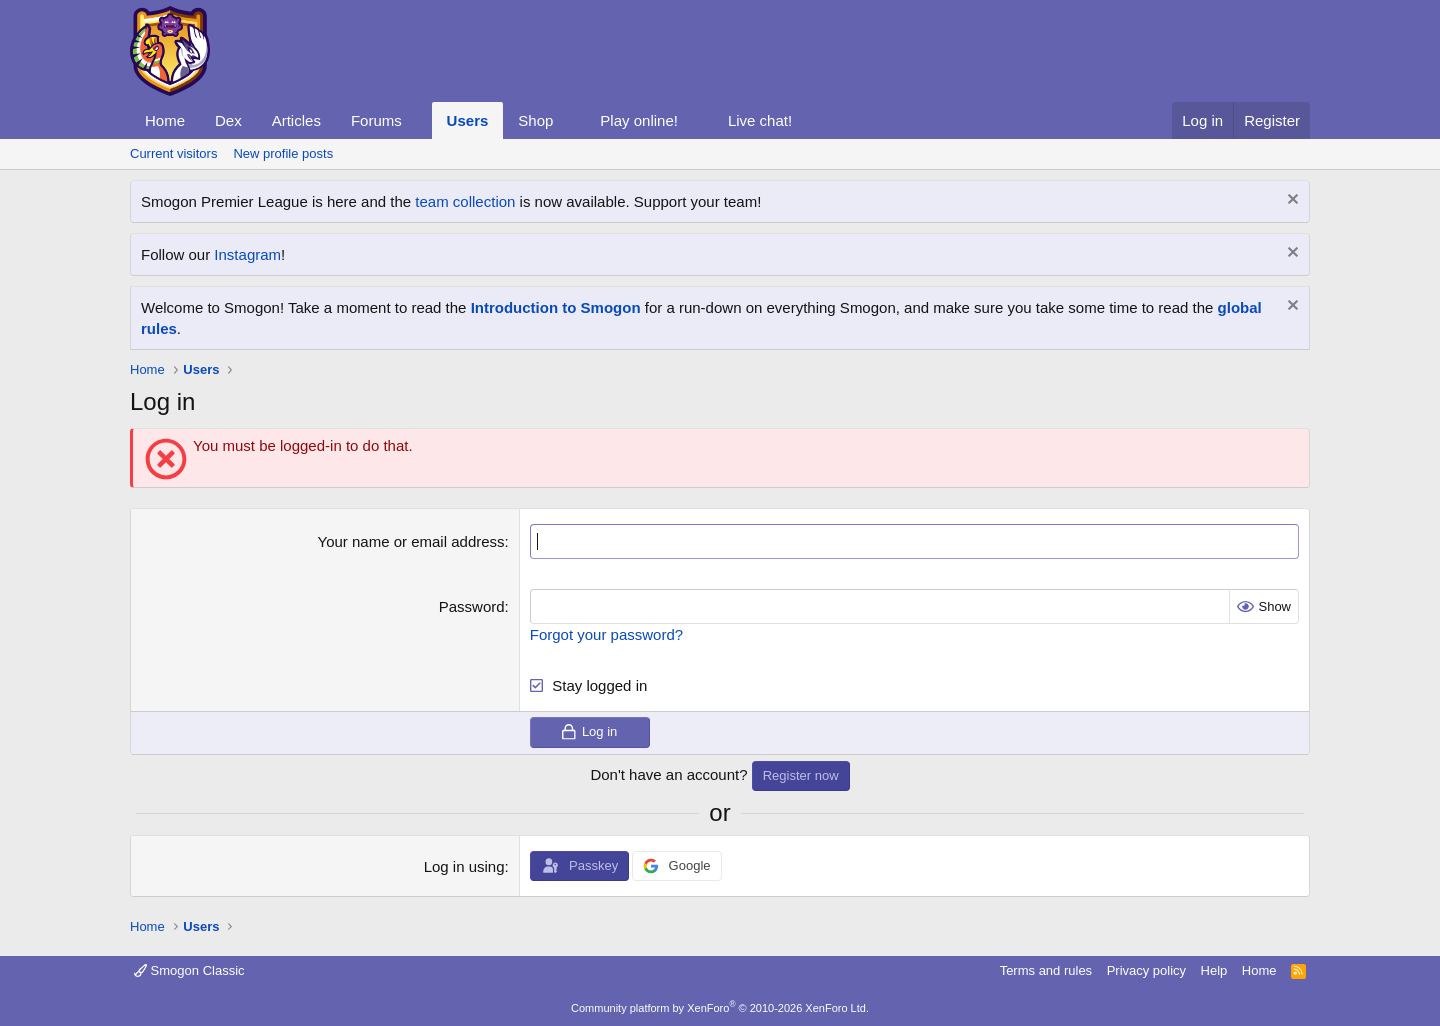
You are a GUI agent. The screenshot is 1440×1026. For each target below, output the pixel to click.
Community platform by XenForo (720, 1008)
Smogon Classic (189, 970)
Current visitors (173, 153)
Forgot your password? (606, 634)
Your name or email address (411, 541)
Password (472, 606)
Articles (296, 120)
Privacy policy (1146, 970)
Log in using (464, 866)
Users (468, 120)
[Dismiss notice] (1290, 201)
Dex (228, 120)
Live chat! (760, 120)
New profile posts (283, 153)
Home (165, 120)
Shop (535, 120)
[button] (418, 120)
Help (1214, 970)
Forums (376, 120)
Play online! (639, 120)
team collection (465, 201)
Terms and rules (1046, 970)
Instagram (247, 254)
